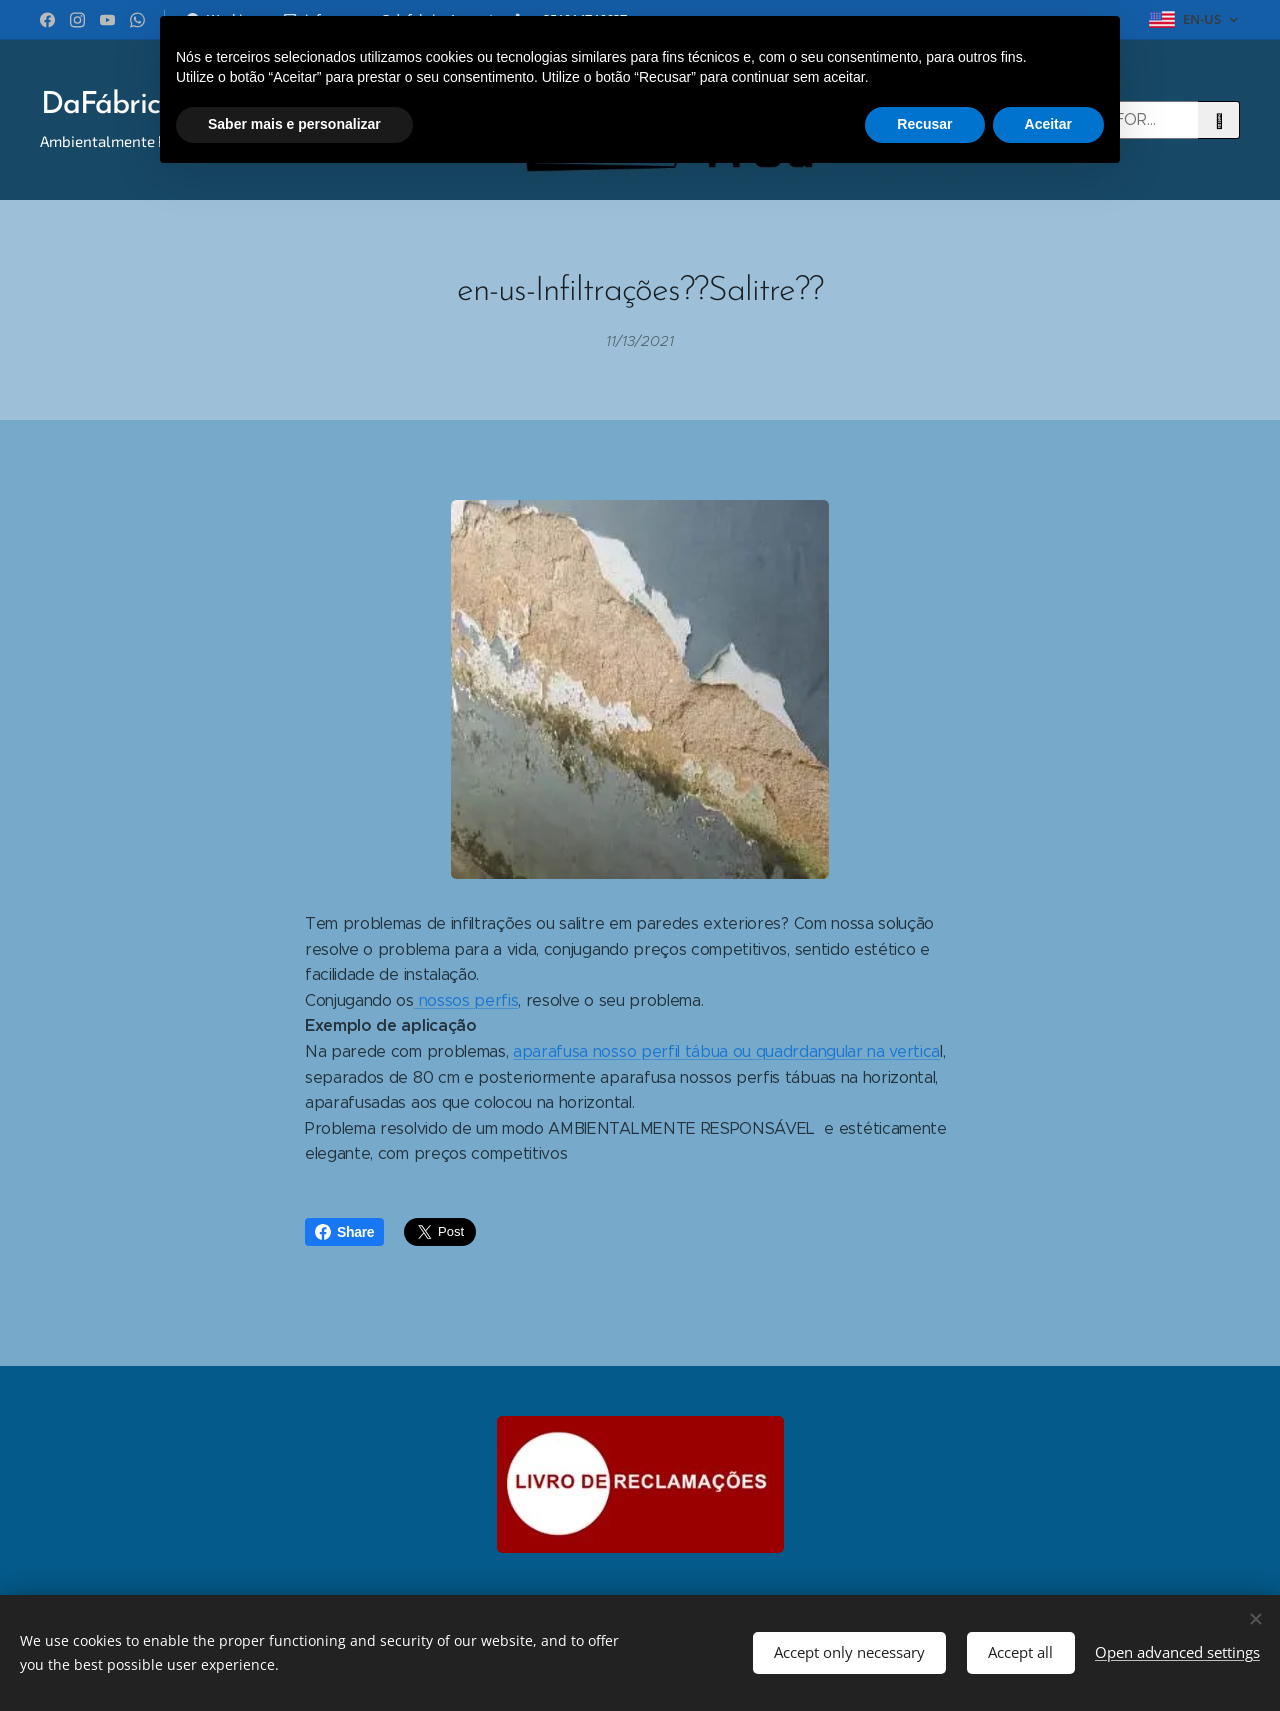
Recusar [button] (924, 124)
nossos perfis (466, 999)
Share (344, 1232)
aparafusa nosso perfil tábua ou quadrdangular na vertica (726, 1050)
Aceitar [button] (1048, 124)
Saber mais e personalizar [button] (294, 124)
